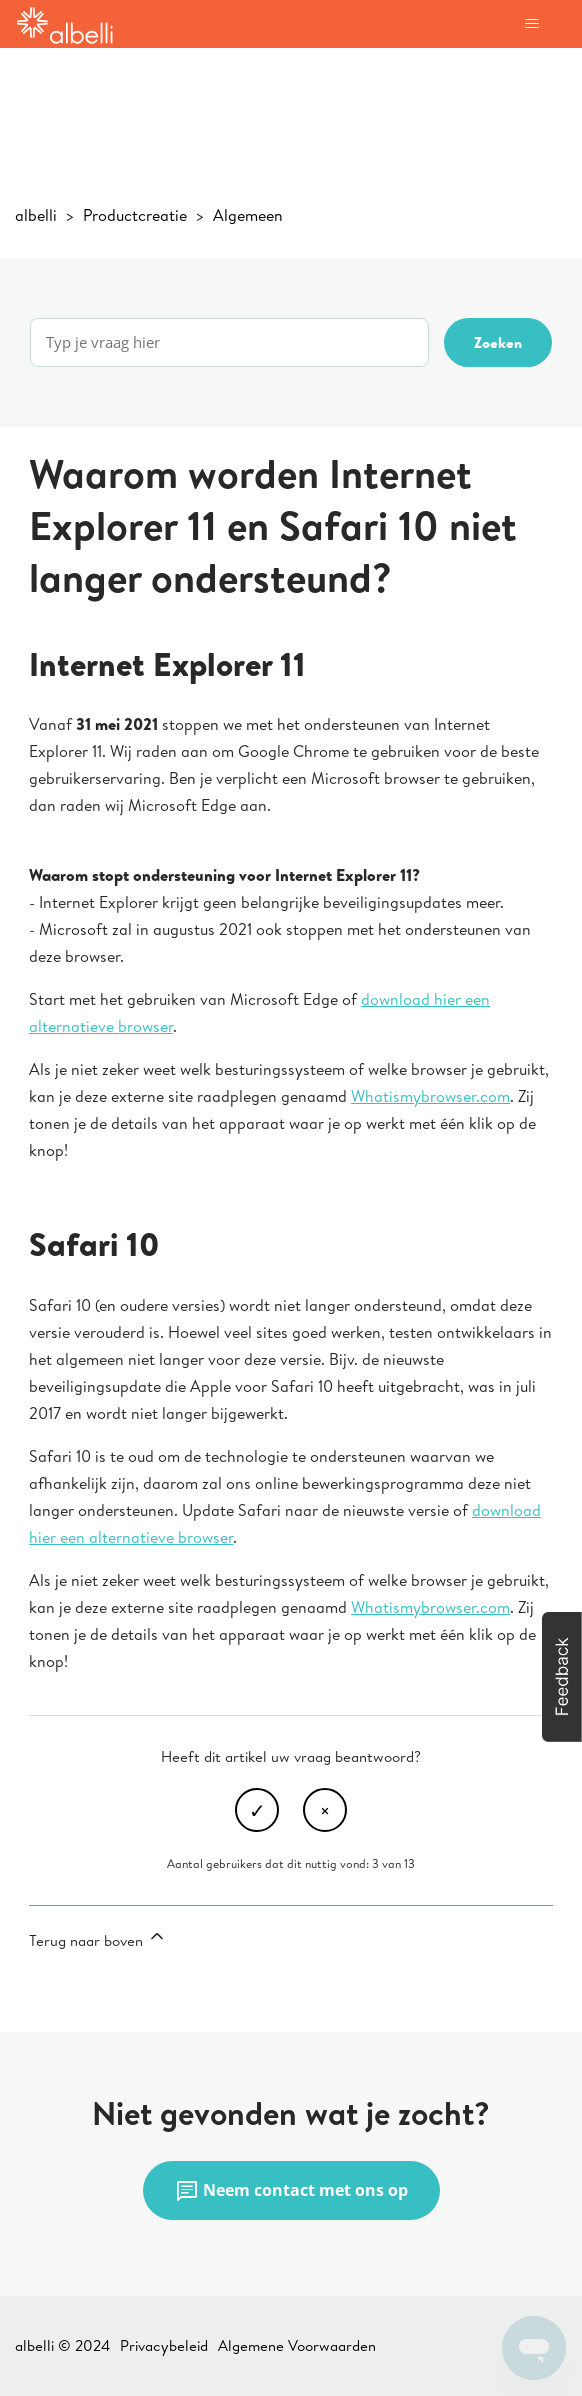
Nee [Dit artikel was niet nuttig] (325, 1810)
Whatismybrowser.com (430, 1096)
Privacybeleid (164, 2345)
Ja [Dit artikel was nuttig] (257, 1810)
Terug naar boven (98, 1938)
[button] (562, 1677)
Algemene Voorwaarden (297, 2345)
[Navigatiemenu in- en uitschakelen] (531, 24)
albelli (36, 215)
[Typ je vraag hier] (229, 342)
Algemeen (248, 215)
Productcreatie (135, 215)
